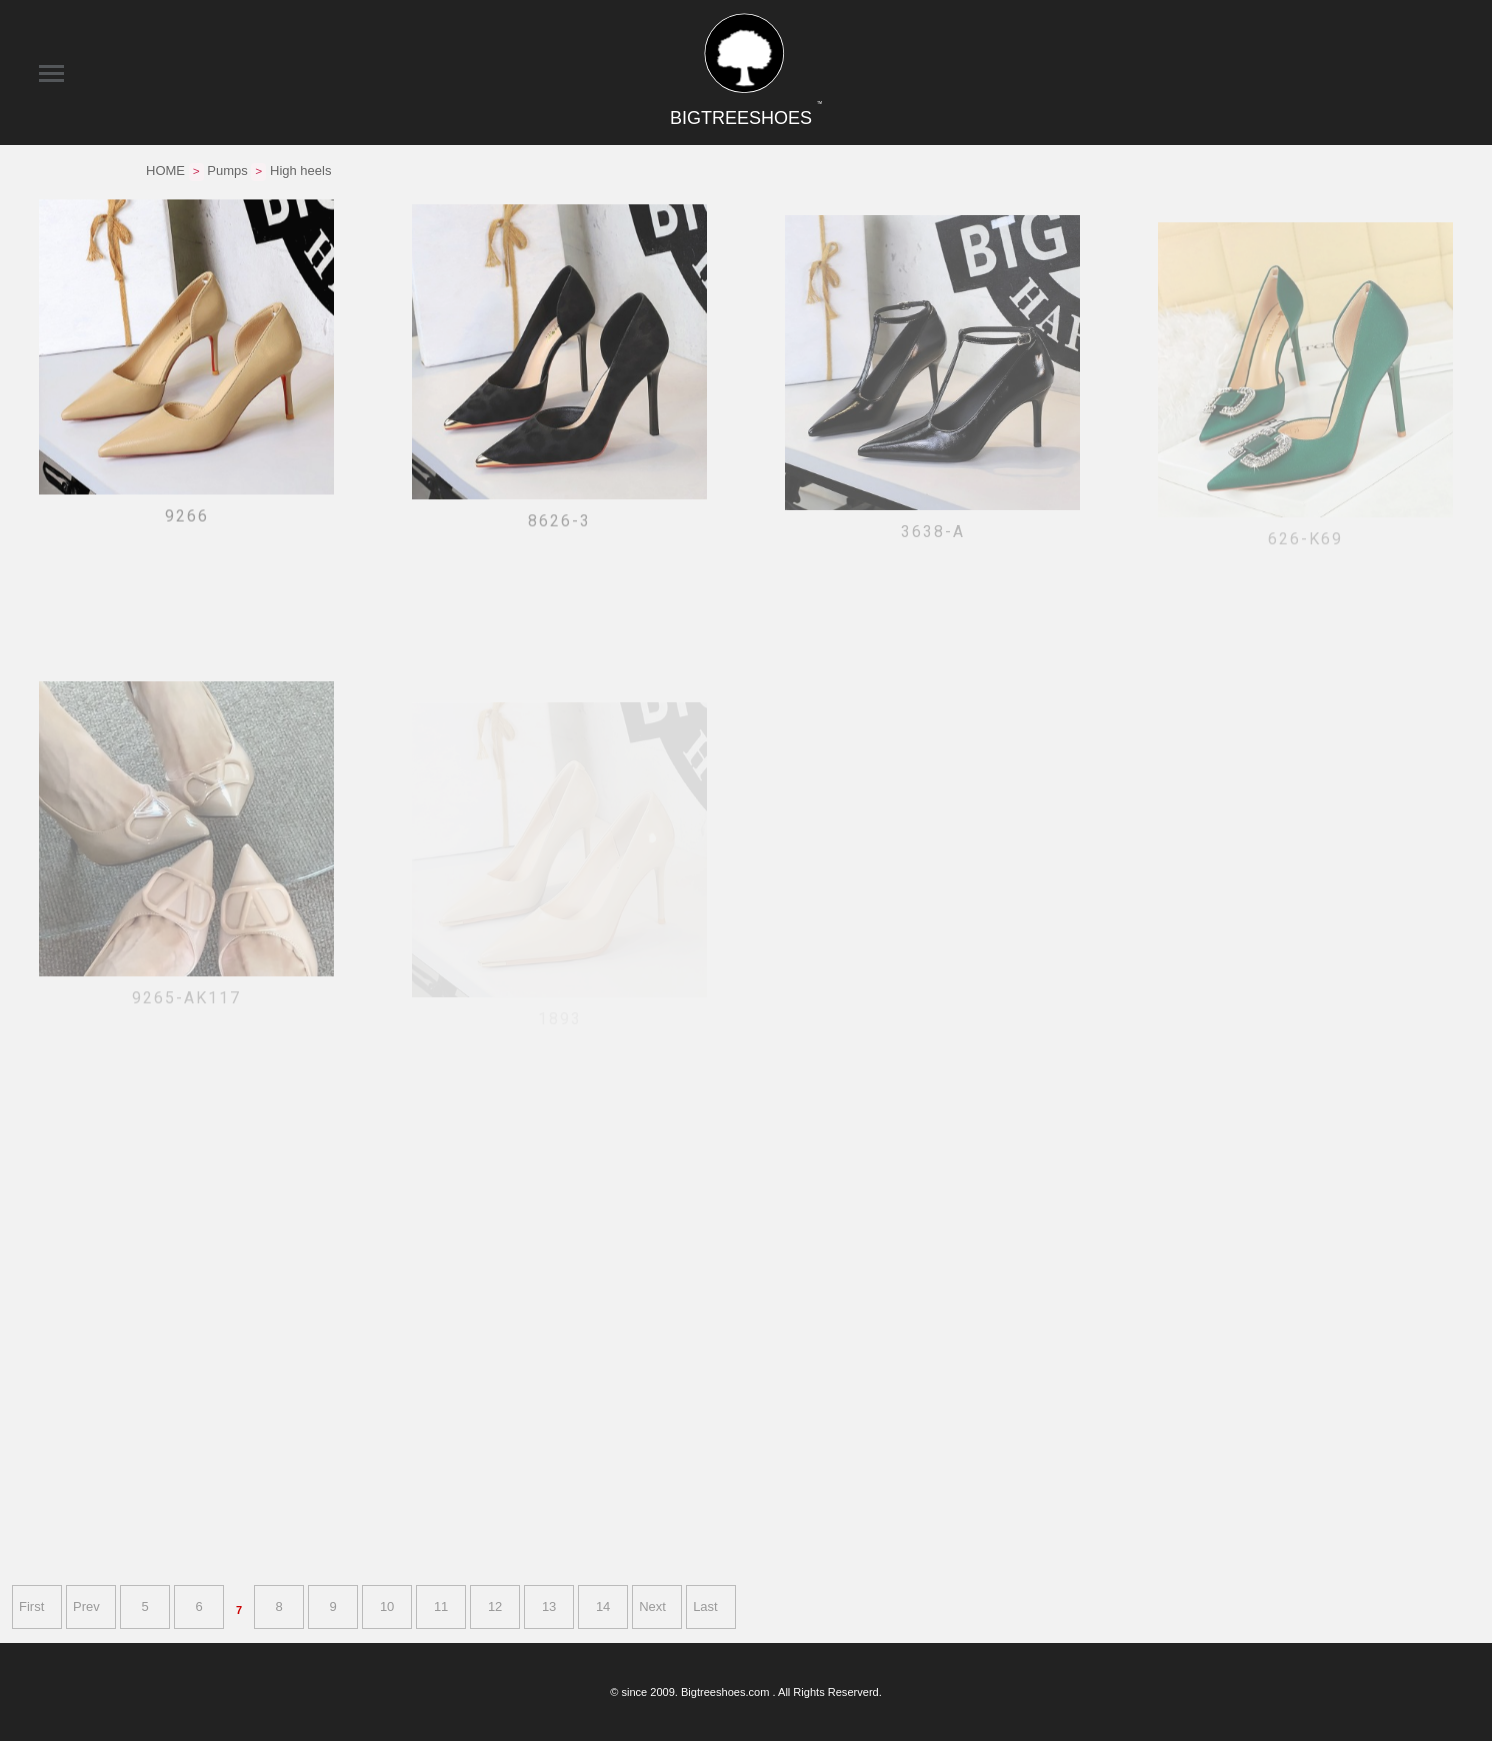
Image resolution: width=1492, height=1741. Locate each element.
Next (652, 1606)
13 (549, 1606)
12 (495, 1606)
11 (441, 1606)
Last (705, 1606)
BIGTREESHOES (746, 118)
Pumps (227, 170)
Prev (86, 1606)
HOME (165, 170)
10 (387, 1606)
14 (603, 1606)
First (31, 1606)
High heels (300, 170)
